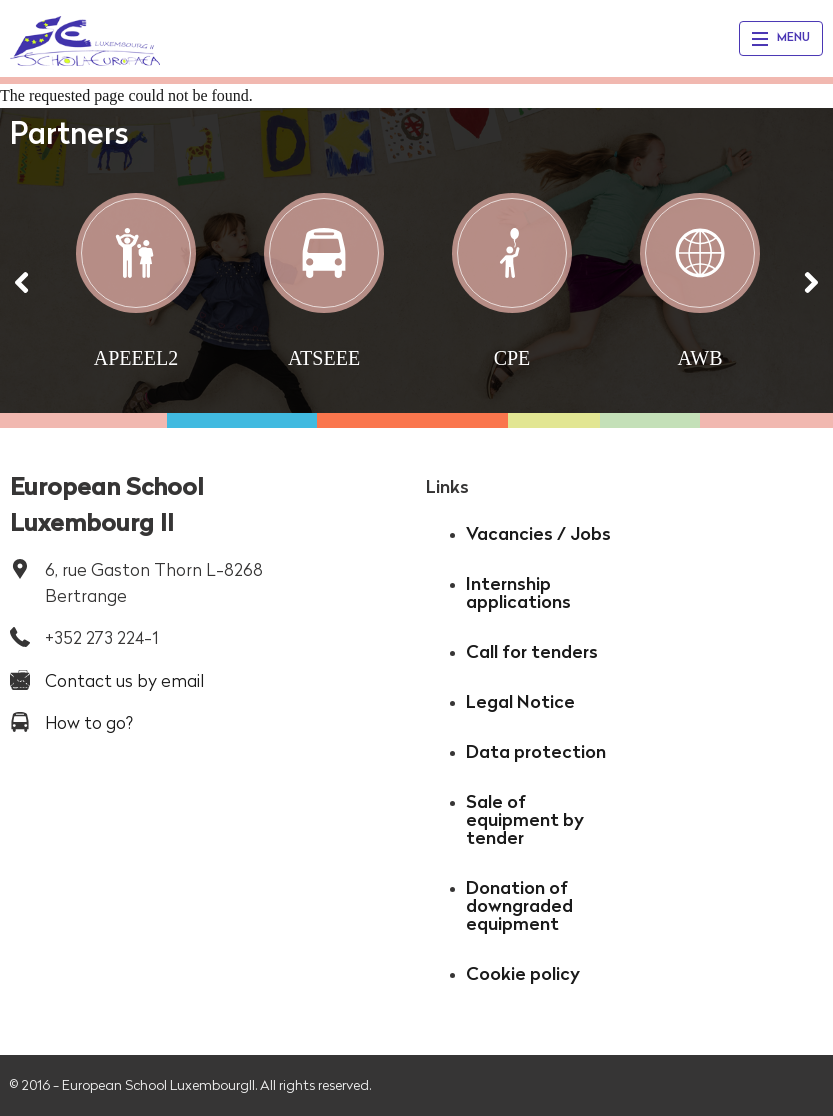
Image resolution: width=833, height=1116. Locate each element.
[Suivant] (811, 282)
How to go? (89, 722)
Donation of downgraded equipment (519, 905)
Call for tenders (532, 651)
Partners (69, 133)
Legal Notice (520, 701)
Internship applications (518, 592)
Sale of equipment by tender (525, 819)
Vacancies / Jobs (538, 533)
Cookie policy (523, 973)
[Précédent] (22, 282)
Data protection (536, 751)
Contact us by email (124, 680)
